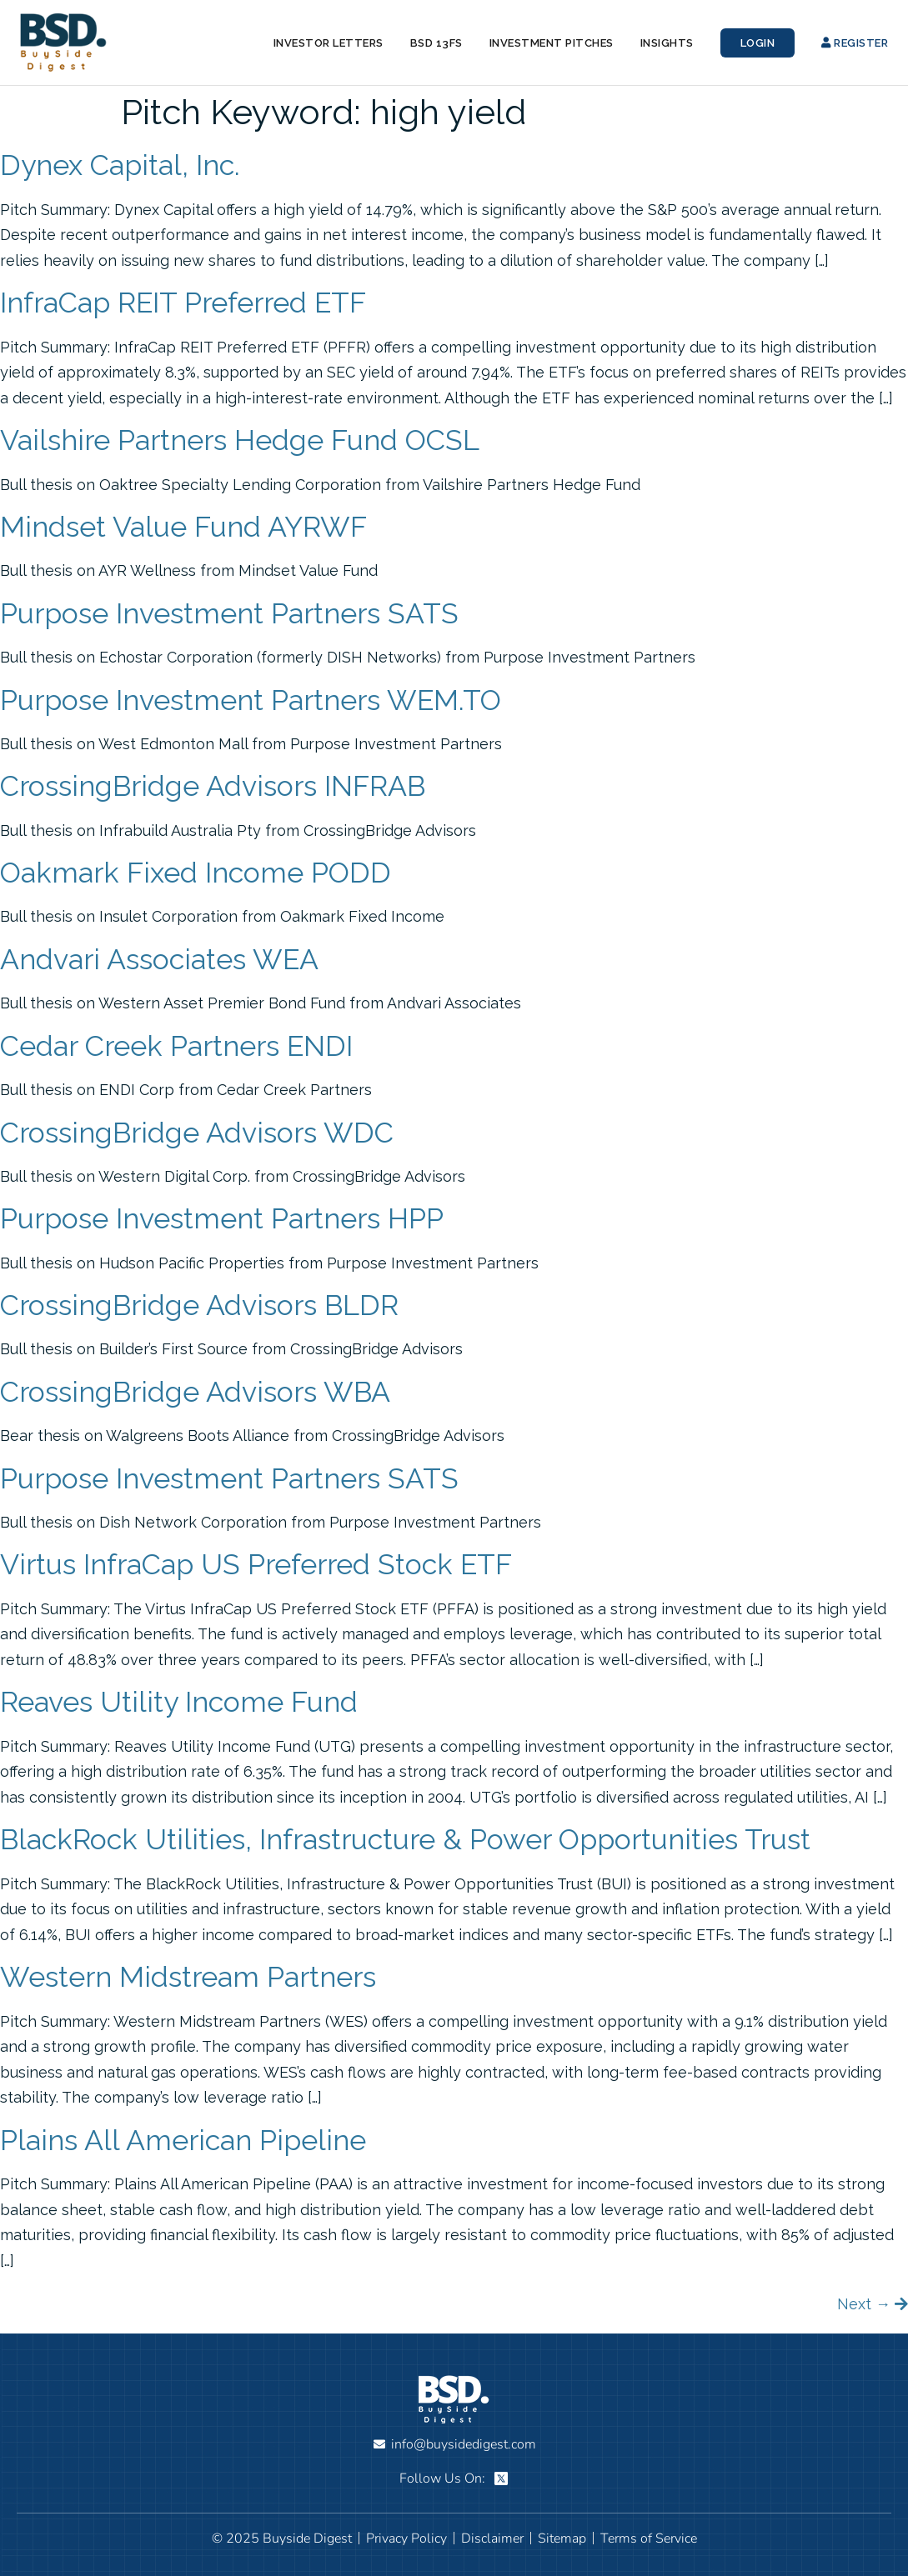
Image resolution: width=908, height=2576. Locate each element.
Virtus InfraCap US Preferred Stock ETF (256, 1564)
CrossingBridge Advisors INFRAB (212, 786)
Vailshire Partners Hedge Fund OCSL (239, 440)
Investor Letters (328, 43)
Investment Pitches (551, 43)
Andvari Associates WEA (159, 959)
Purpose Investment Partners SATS (229, 613)
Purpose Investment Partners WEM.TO (250, 700)
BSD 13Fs (436, 43)
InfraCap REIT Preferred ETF (183, 302)
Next (863, 2304)
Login (757, 43)
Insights (667, 43)
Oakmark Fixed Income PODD (195, 872)
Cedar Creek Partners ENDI (176, 1046)
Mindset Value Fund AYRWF (183, 526)
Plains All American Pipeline (183, 2140)
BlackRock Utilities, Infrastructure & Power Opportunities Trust (405, 1839)
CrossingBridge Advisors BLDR (199, 1305)
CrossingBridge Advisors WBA (195, 1391)
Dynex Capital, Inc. (120, 165)
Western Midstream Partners (188, 1976)
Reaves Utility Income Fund (179, 1701)
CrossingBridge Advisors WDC (197, 1132)
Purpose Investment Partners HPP (222, 1218)
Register (854, 43)
